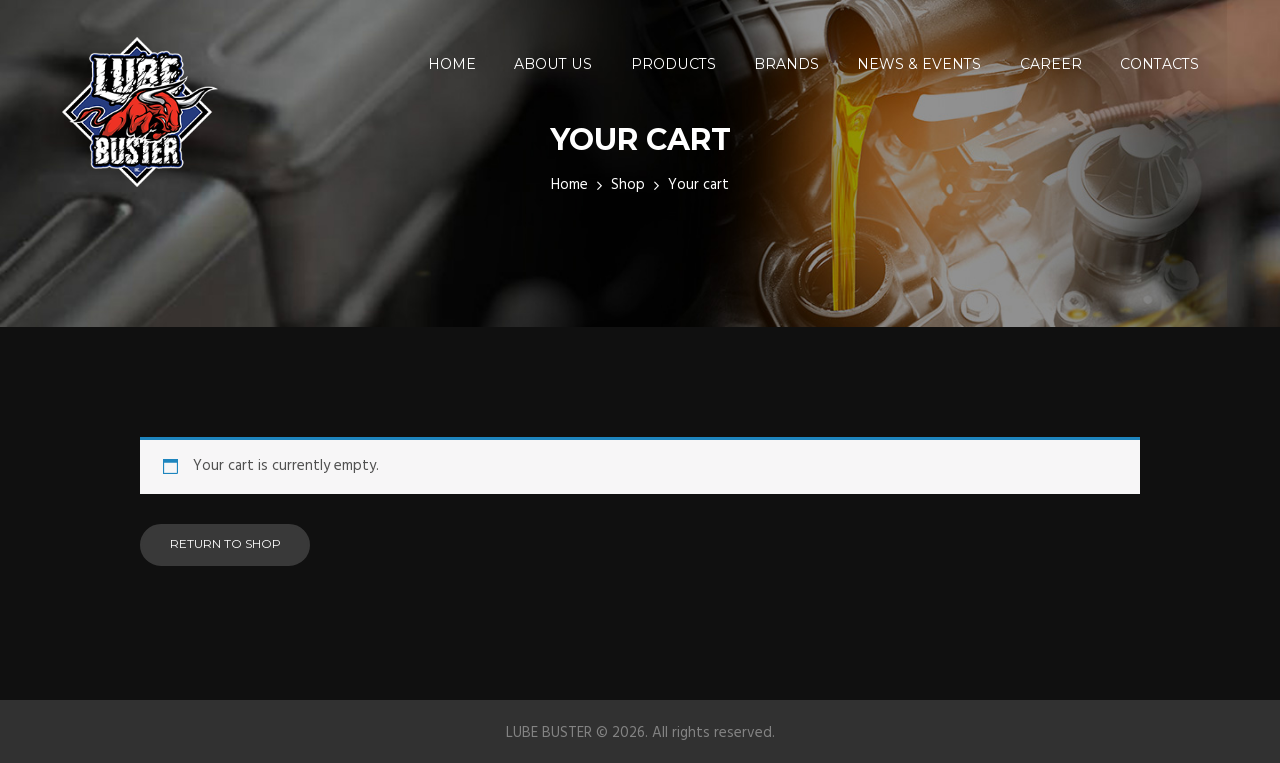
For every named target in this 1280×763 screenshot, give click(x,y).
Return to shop (225, 543)
